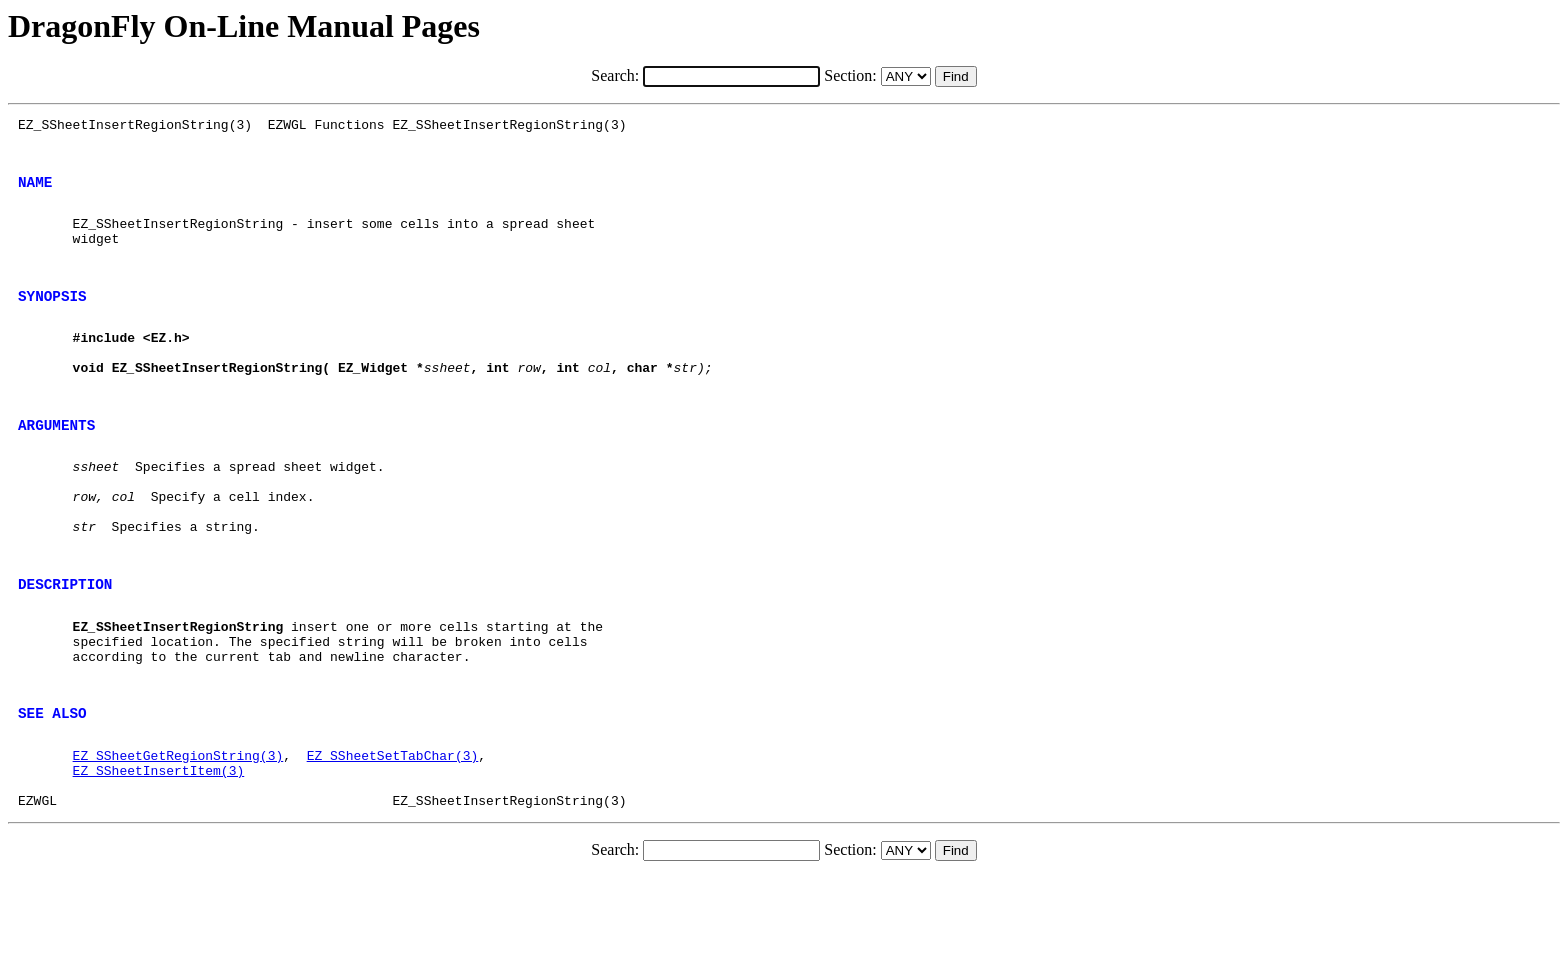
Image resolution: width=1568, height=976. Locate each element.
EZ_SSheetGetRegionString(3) (178, 845)
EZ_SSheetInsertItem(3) (159, 863)
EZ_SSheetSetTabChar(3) (393, 845)
